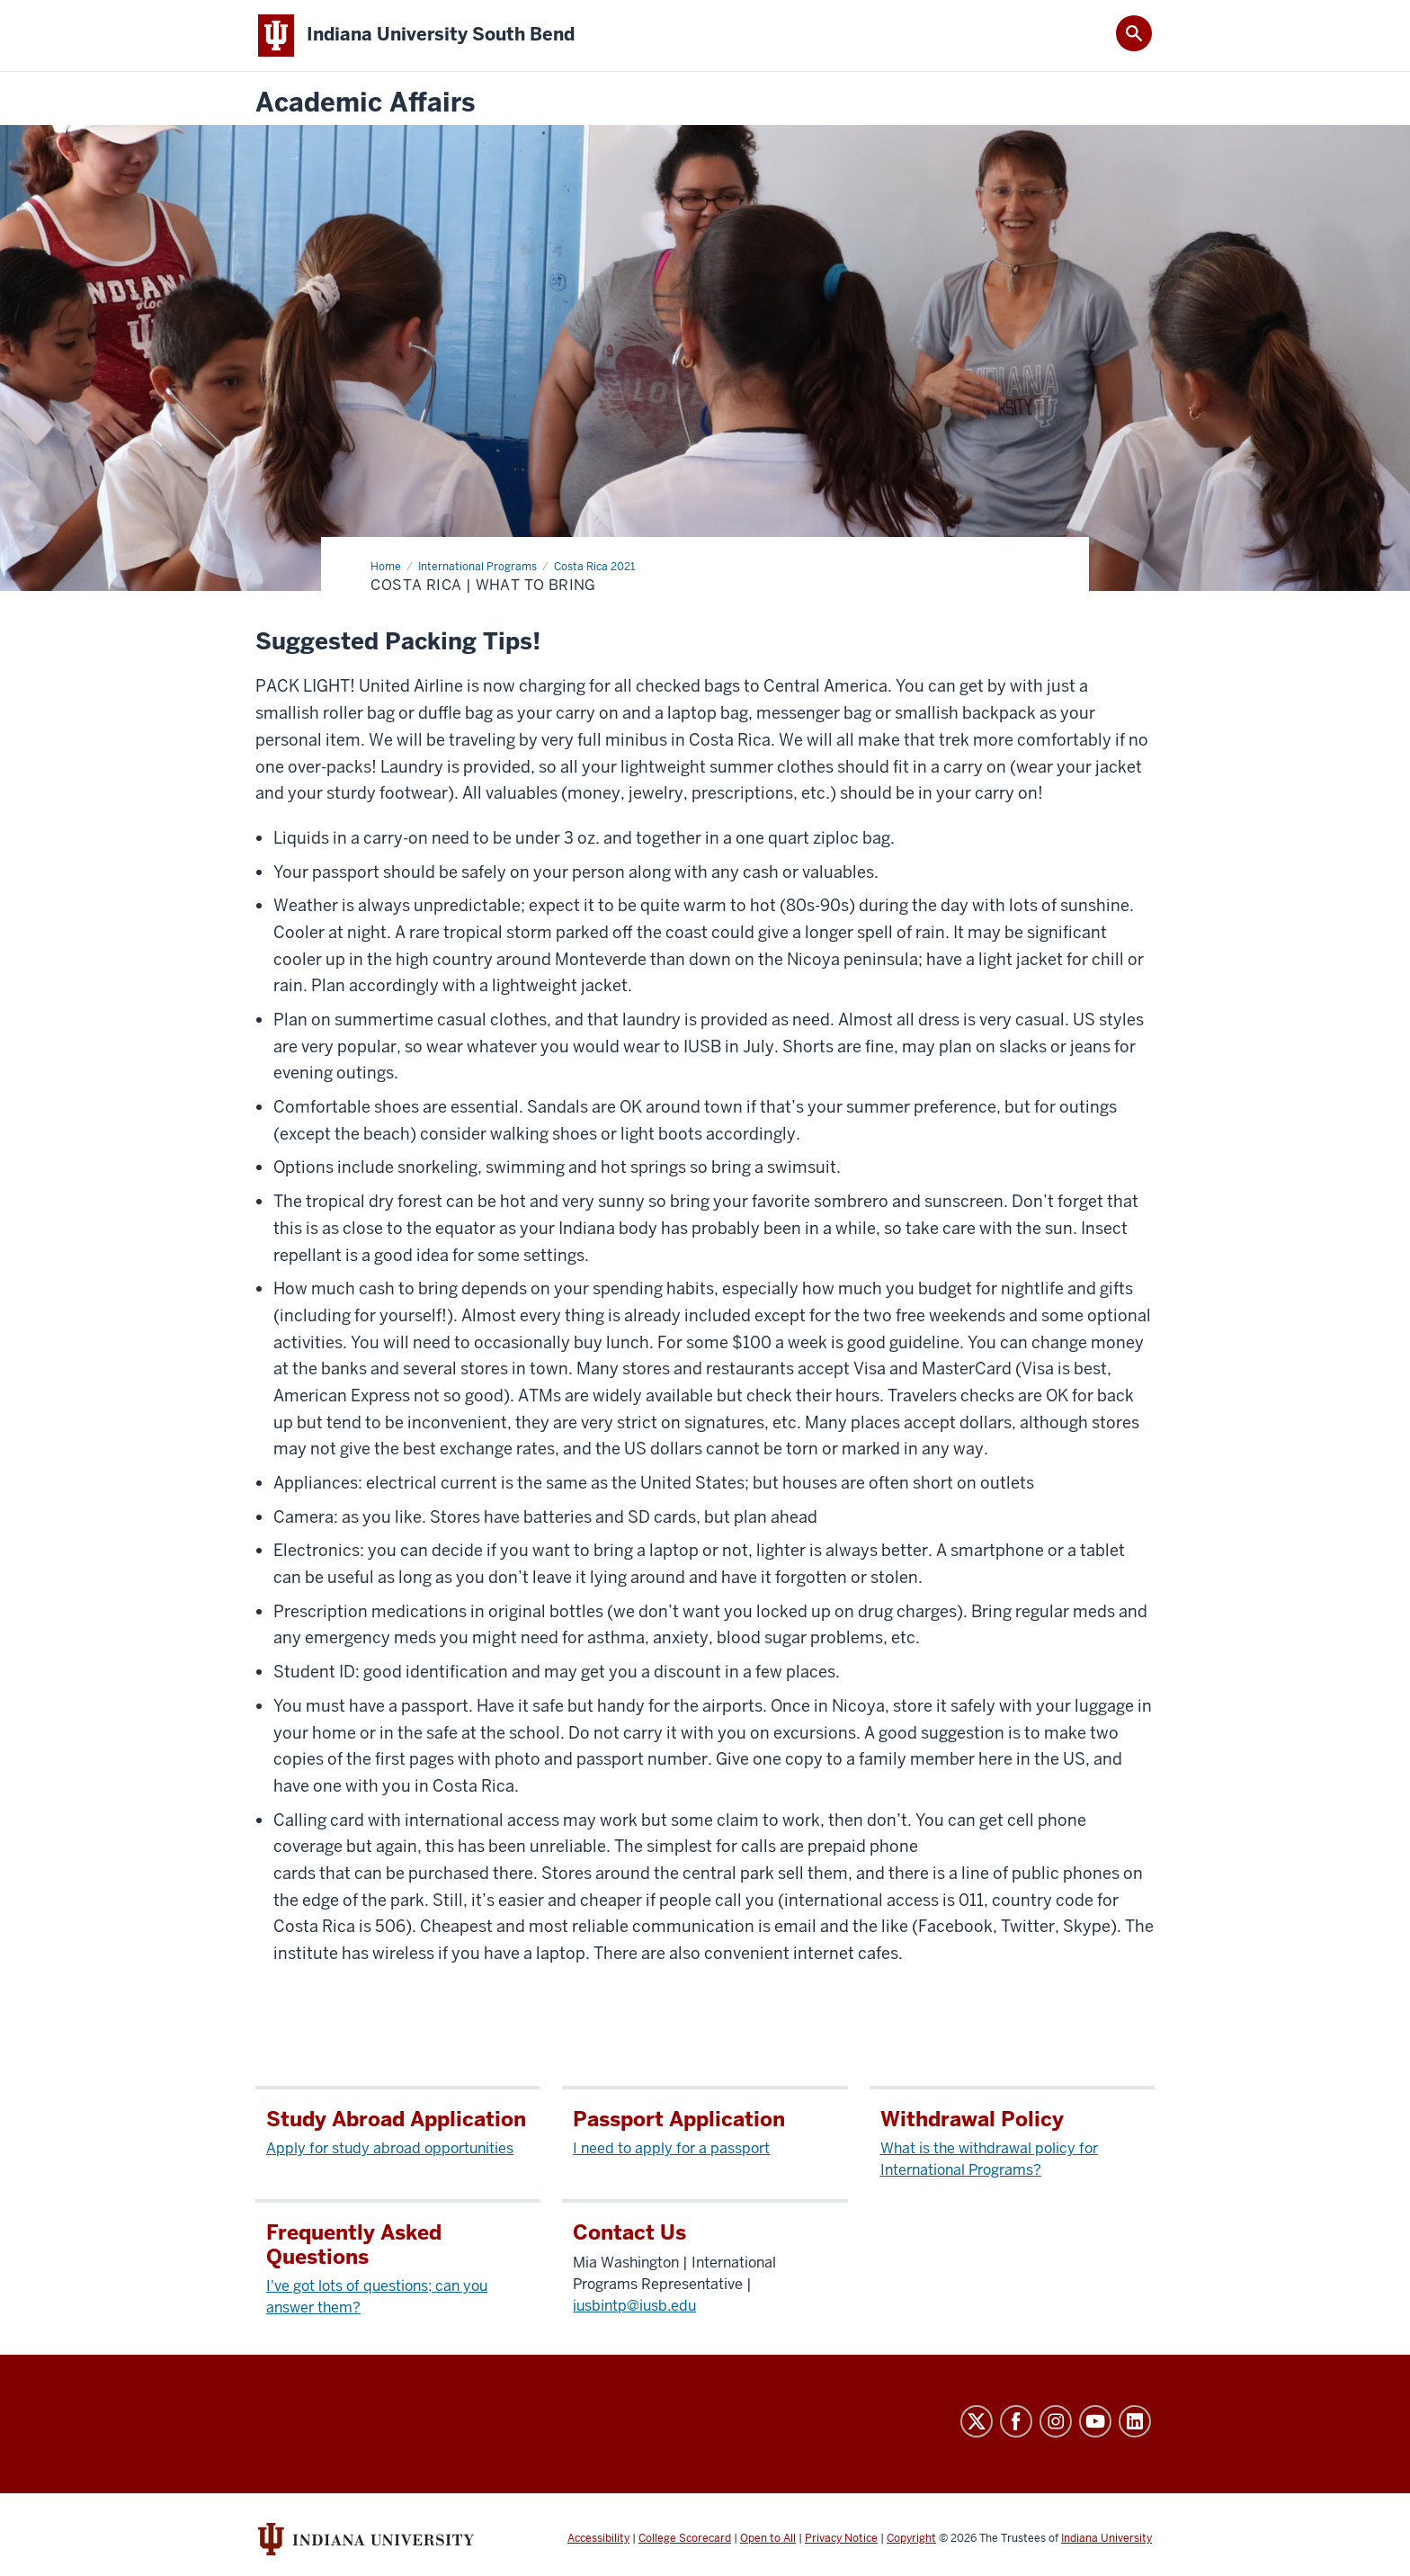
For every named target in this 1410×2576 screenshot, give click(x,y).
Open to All (768, 2538)
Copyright (911, 2538)
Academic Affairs (365, 103)
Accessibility (598, 2538)
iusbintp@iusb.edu (634, 2305)
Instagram (1056, 2421)
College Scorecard (684, 2538)
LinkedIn (1135, 2421)
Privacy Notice (841, 2538)
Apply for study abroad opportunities (389, 2148)
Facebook (1016, 2421)
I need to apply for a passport (671, 2148)
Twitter (976, 2421)
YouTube (1095, 2421)
